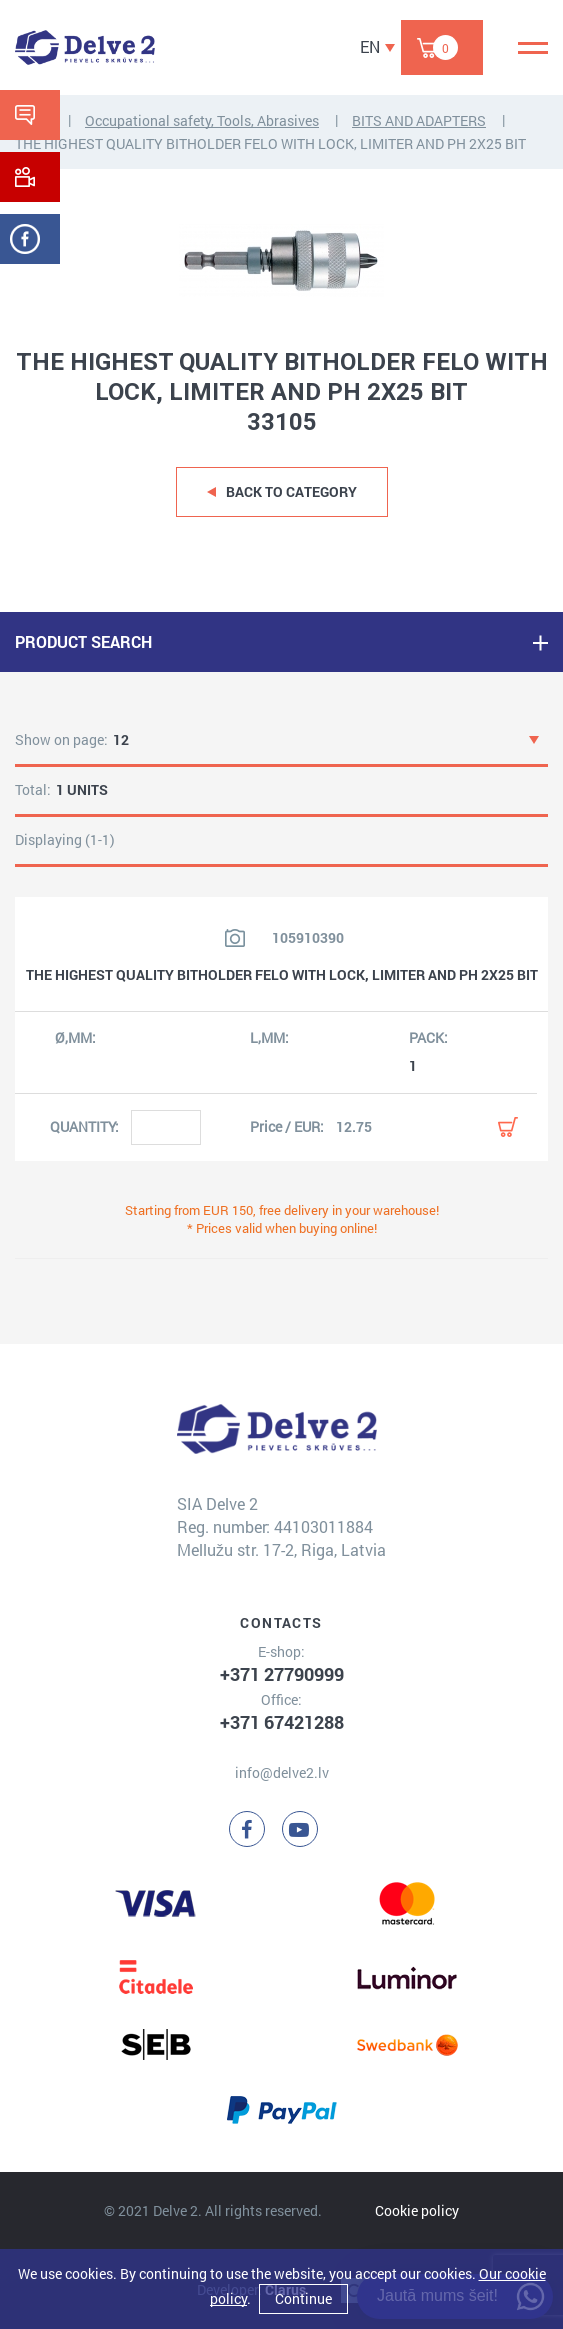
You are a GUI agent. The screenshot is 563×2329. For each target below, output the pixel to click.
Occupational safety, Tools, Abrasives (202, 120)
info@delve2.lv (282, 1772)
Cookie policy (417, 2210)
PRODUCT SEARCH (83, 641)
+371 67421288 (282, 1722)
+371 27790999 (282, 1674)
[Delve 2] (85, 47)
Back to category (291, 491)
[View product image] (235, 938)
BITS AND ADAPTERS (419, 120)
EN (370, 46)
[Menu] (533, 48)
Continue (303, 2298)
